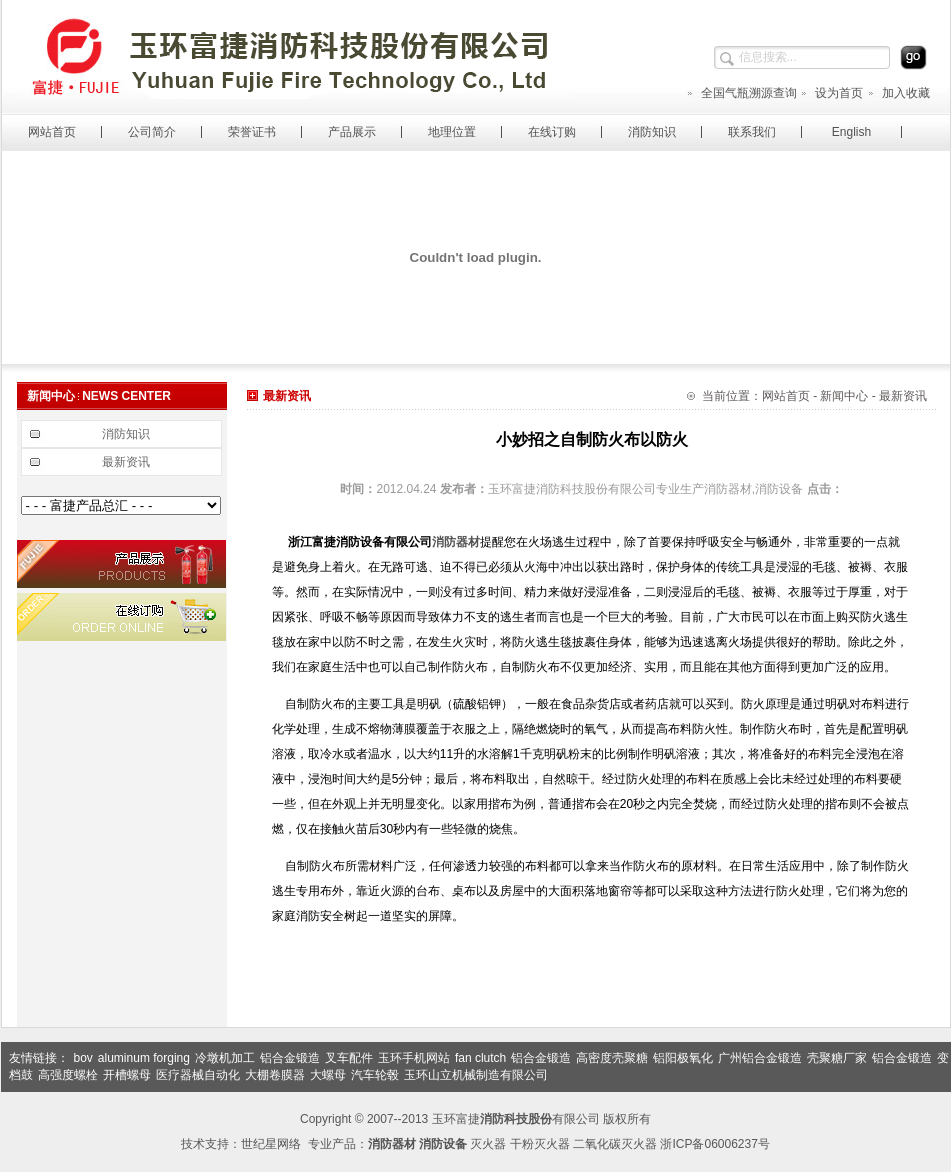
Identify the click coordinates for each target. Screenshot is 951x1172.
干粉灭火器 (540, 1144)
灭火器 (488, 1144)
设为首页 (831, 93)
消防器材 (456, 542)
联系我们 (752, 132)
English (851, 132)
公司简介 (152, 132)
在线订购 (552, 132)
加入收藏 (898, 93)
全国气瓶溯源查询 (741, 93)
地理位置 (452, 132)
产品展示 (352, 132)
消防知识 (652, 132)
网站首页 (52, 132)
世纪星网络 (271, 1144)
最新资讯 (126, 462)
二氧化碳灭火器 (615, 1144)
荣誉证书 (252, 132)
